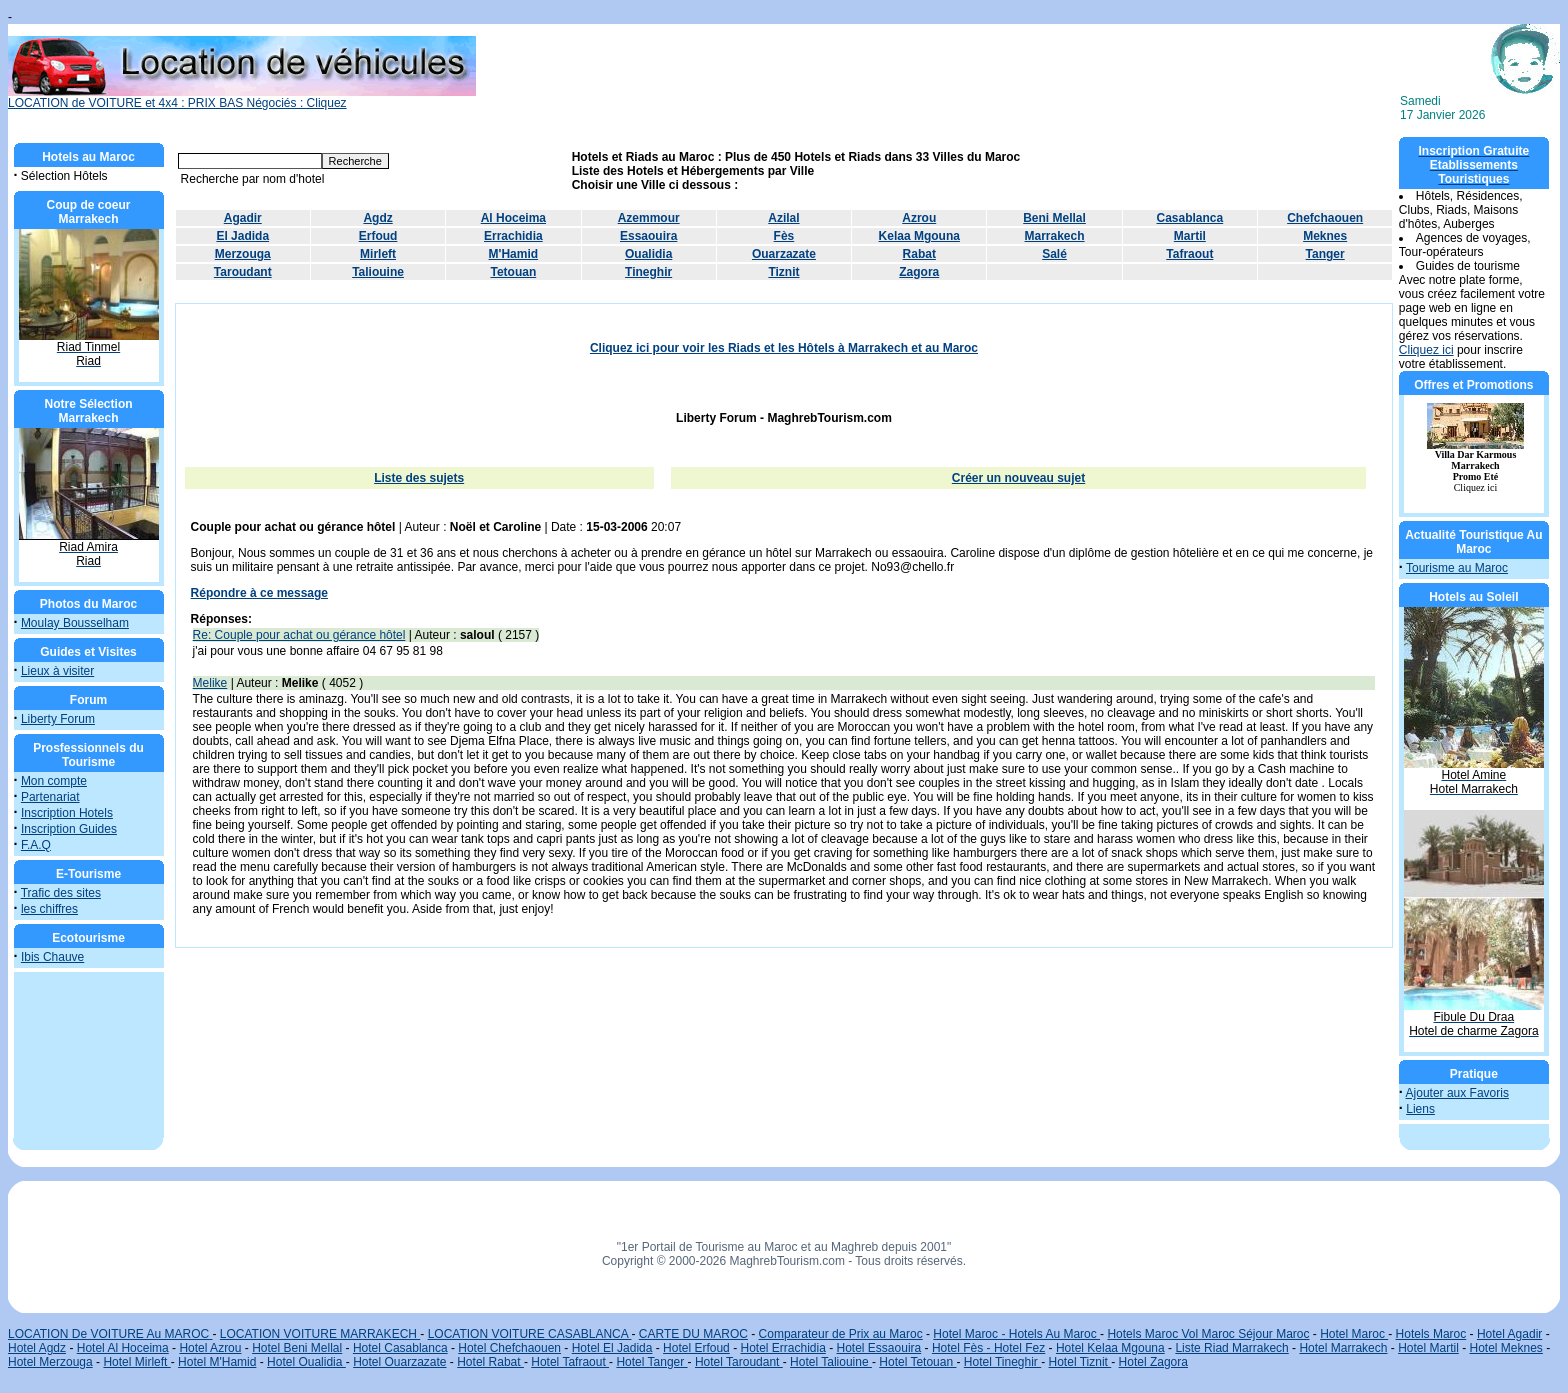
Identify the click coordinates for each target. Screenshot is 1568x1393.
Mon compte (54, 781)
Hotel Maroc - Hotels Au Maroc (1016, 1334)
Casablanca (1189, 218)
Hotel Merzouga (50, 1362)
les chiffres (49, 909)
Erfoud (378, 236)
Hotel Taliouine (831, 1362)
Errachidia (513, 236)
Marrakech (1055, 236)
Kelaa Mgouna (919, 236)
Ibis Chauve (52, 957)
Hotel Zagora (1153, 1362)
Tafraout (1189, 254)
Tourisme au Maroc (1457, 568)
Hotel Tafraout (570, 1362)
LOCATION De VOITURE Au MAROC (110, 1334)
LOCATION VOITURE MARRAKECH (320, 1334)
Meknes (1325, 236)
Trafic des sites (61, 893)
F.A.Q (36, 845)
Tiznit (783, 272)
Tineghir (648, 272)
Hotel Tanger (651, 1362)
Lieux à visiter (57, 671)
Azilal (783, 218)
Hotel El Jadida (612, 1348)
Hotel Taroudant (739, 1362)
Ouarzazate (784, 254)
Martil (1190, 236)
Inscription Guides (69, 829)
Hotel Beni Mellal (297, 1348)
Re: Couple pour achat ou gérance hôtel (299, 635)
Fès (784, 236)
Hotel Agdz (37, 1348)
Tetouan (513, 272)
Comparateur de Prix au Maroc (841, 1334)
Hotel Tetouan (917, 1362)
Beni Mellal (1054, 218)
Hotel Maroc (1354, 1334)
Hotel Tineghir (1002, 1362)
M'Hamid (514, 254)
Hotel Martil (1428, 1348)
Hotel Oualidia (306, 1362)
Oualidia (648, 254)
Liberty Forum (58, 719)
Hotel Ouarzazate (399, 1362)
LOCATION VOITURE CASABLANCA (530, 1334)
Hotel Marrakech (1343, 1348)
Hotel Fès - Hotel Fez (988, 1348)
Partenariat (50, 797)
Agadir (243, 218)
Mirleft (378, 254)
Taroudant (243, 272)
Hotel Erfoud (696, 1348)
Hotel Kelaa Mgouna (1110, 1348)
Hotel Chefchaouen (509, 1348)
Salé (1054, 254)
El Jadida (242, 236)
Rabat (919, 254)
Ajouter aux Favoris (1457, 1093)
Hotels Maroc (1431, 1334)
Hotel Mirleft (136, 1362)
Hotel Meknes (1506, 1348)
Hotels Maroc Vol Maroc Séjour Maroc (1208, 1334)
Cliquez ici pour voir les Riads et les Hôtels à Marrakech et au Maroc (784, 348)
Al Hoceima (513, 218)
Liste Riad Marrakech (1231, 1348)
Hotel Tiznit (1080, 1362)
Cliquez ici (1426, 350)
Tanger (1325, 254)
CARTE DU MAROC (693, 1334)
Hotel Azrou (210, 1348)
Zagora (919, 272)
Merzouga (243, 254)
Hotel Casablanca (400, 1348)
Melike (210, 683)
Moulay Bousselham (75, 623)
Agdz (377, 218)
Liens (1420, 1109)
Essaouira (648, 236)
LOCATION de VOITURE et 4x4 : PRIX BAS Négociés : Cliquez (242, 97)
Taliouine (378, 272)
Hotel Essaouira (879, 1348)
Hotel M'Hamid (217, 1362)
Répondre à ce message (259, 593)
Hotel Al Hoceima (123, 1348)
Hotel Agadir (1509, 1334)
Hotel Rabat (490, 1362)
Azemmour (649, 218)
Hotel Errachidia (782, 1348)
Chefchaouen (1325, 218)
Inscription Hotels (67, 813)
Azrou (919, 218)
